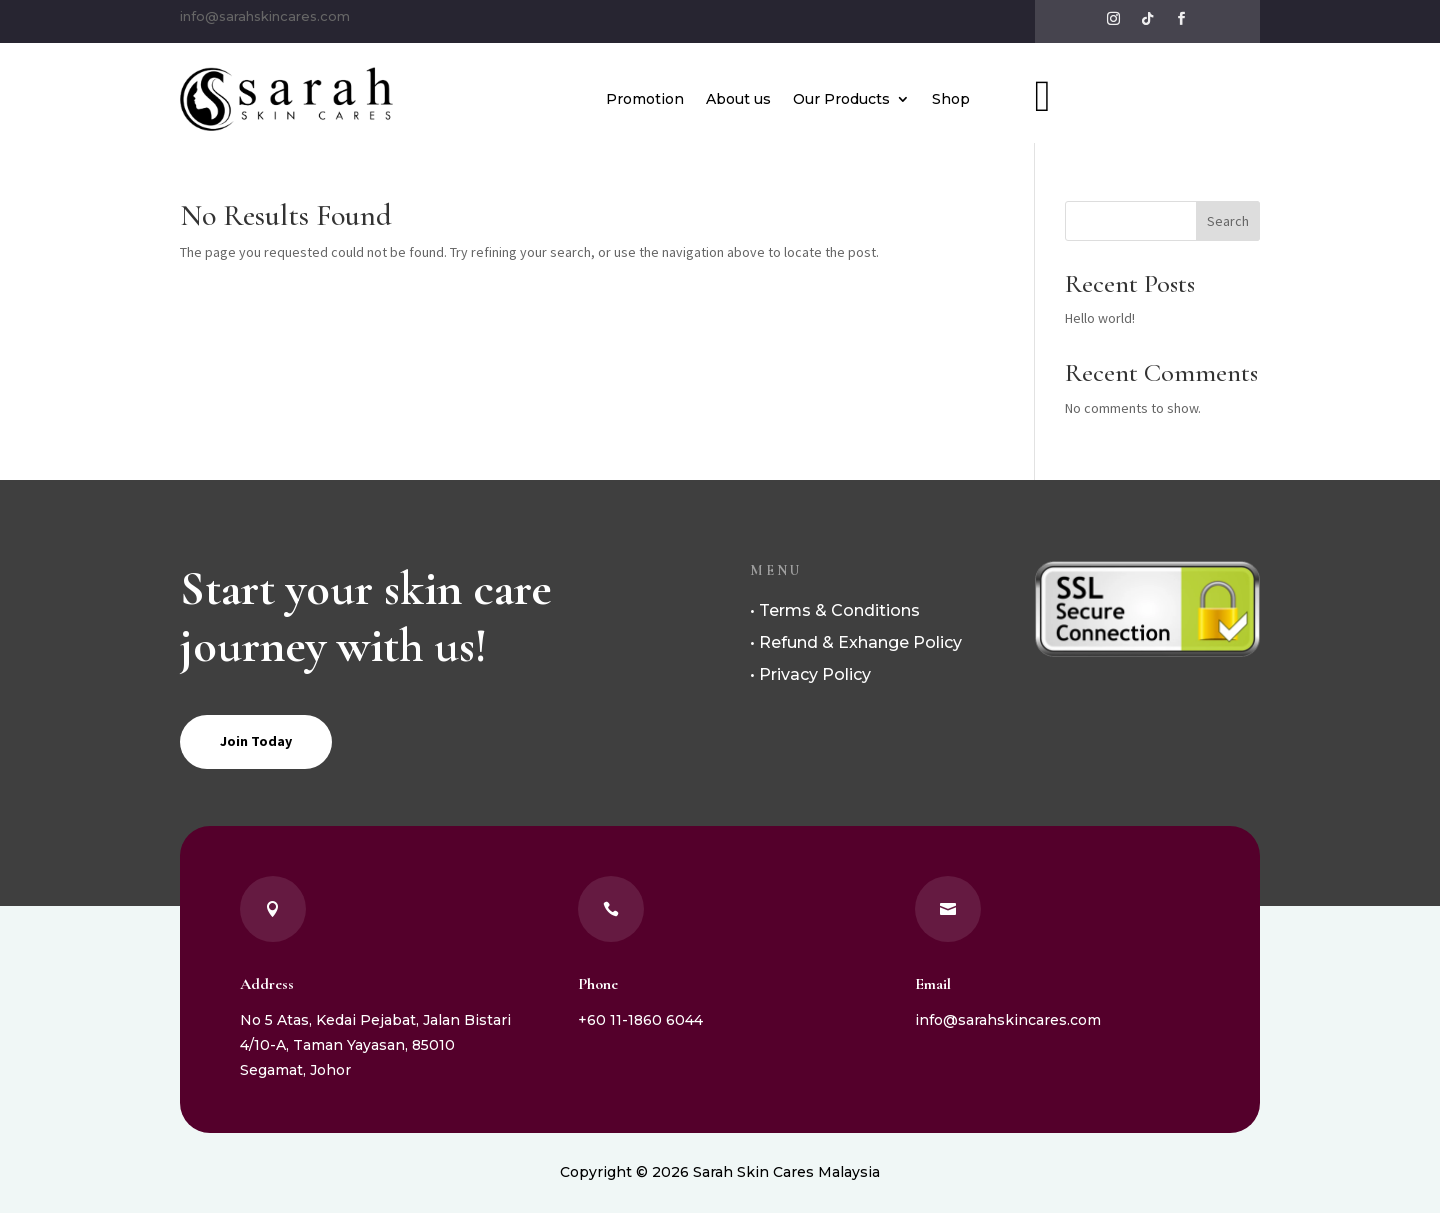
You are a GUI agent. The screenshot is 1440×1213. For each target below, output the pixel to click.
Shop (951, 99)
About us (738, 99)
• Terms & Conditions (835, 610)
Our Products (841, 99)
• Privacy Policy (810, 674)
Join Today (256, 741)
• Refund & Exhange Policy (856, 642)
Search (1228, 221)
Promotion (645, 99)
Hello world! (1100, 318)
